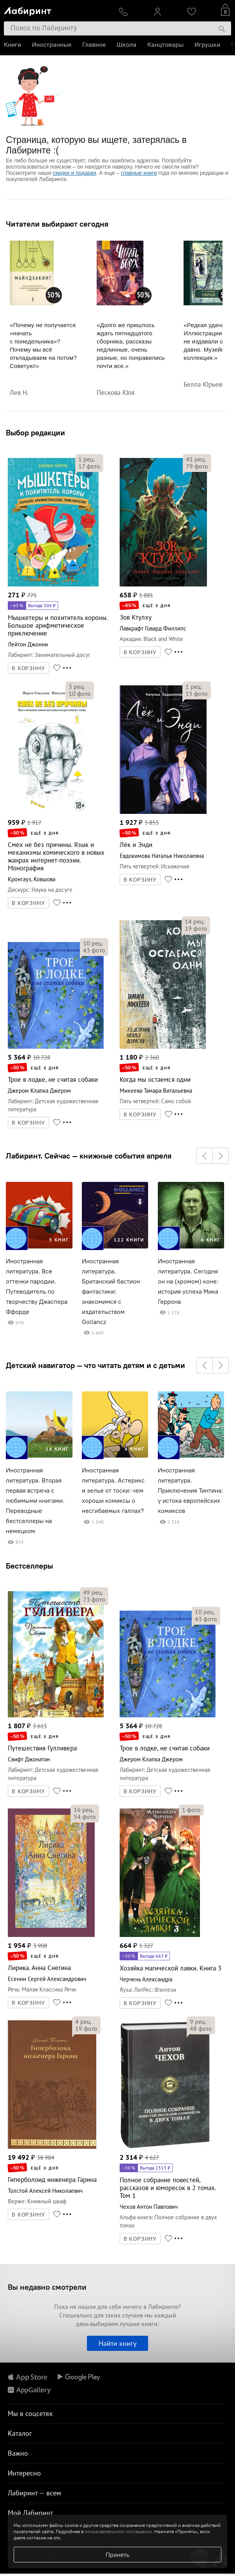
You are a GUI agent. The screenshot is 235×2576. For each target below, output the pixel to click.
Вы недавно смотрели (47, 2287)
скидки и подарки (74, 173)
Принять (117, 2554)
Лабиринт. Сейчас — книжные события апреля (88, 1155)
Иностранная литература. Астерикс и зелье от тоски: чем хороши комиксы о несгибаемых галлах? (113, 1490)
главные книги (139, 173)
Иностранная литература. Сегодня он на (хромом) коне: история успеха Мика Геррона (188, 1281)
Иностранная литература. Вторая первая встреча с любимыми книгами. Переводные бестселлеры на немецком (35, 1501)
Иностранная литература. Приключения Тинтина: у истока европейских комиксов (190, 1490)
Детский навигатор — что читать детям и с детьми (95, 1365)
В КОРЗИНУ (28, 668)
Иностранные (51, 44)
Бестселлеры (29, 1566)
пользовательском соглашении (118, 2531)
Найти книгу (117, 2343)
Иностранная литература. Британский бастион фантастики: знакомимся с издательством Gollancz (111, 1291)
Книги (12, 44)
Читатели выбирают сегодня (57, 224)
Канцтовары (165, 44)
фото (89, 466)
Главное (94, 44)
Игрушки (207, 44)
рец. (86, 459)
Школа (126, 44)
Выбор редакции (35, 432)
